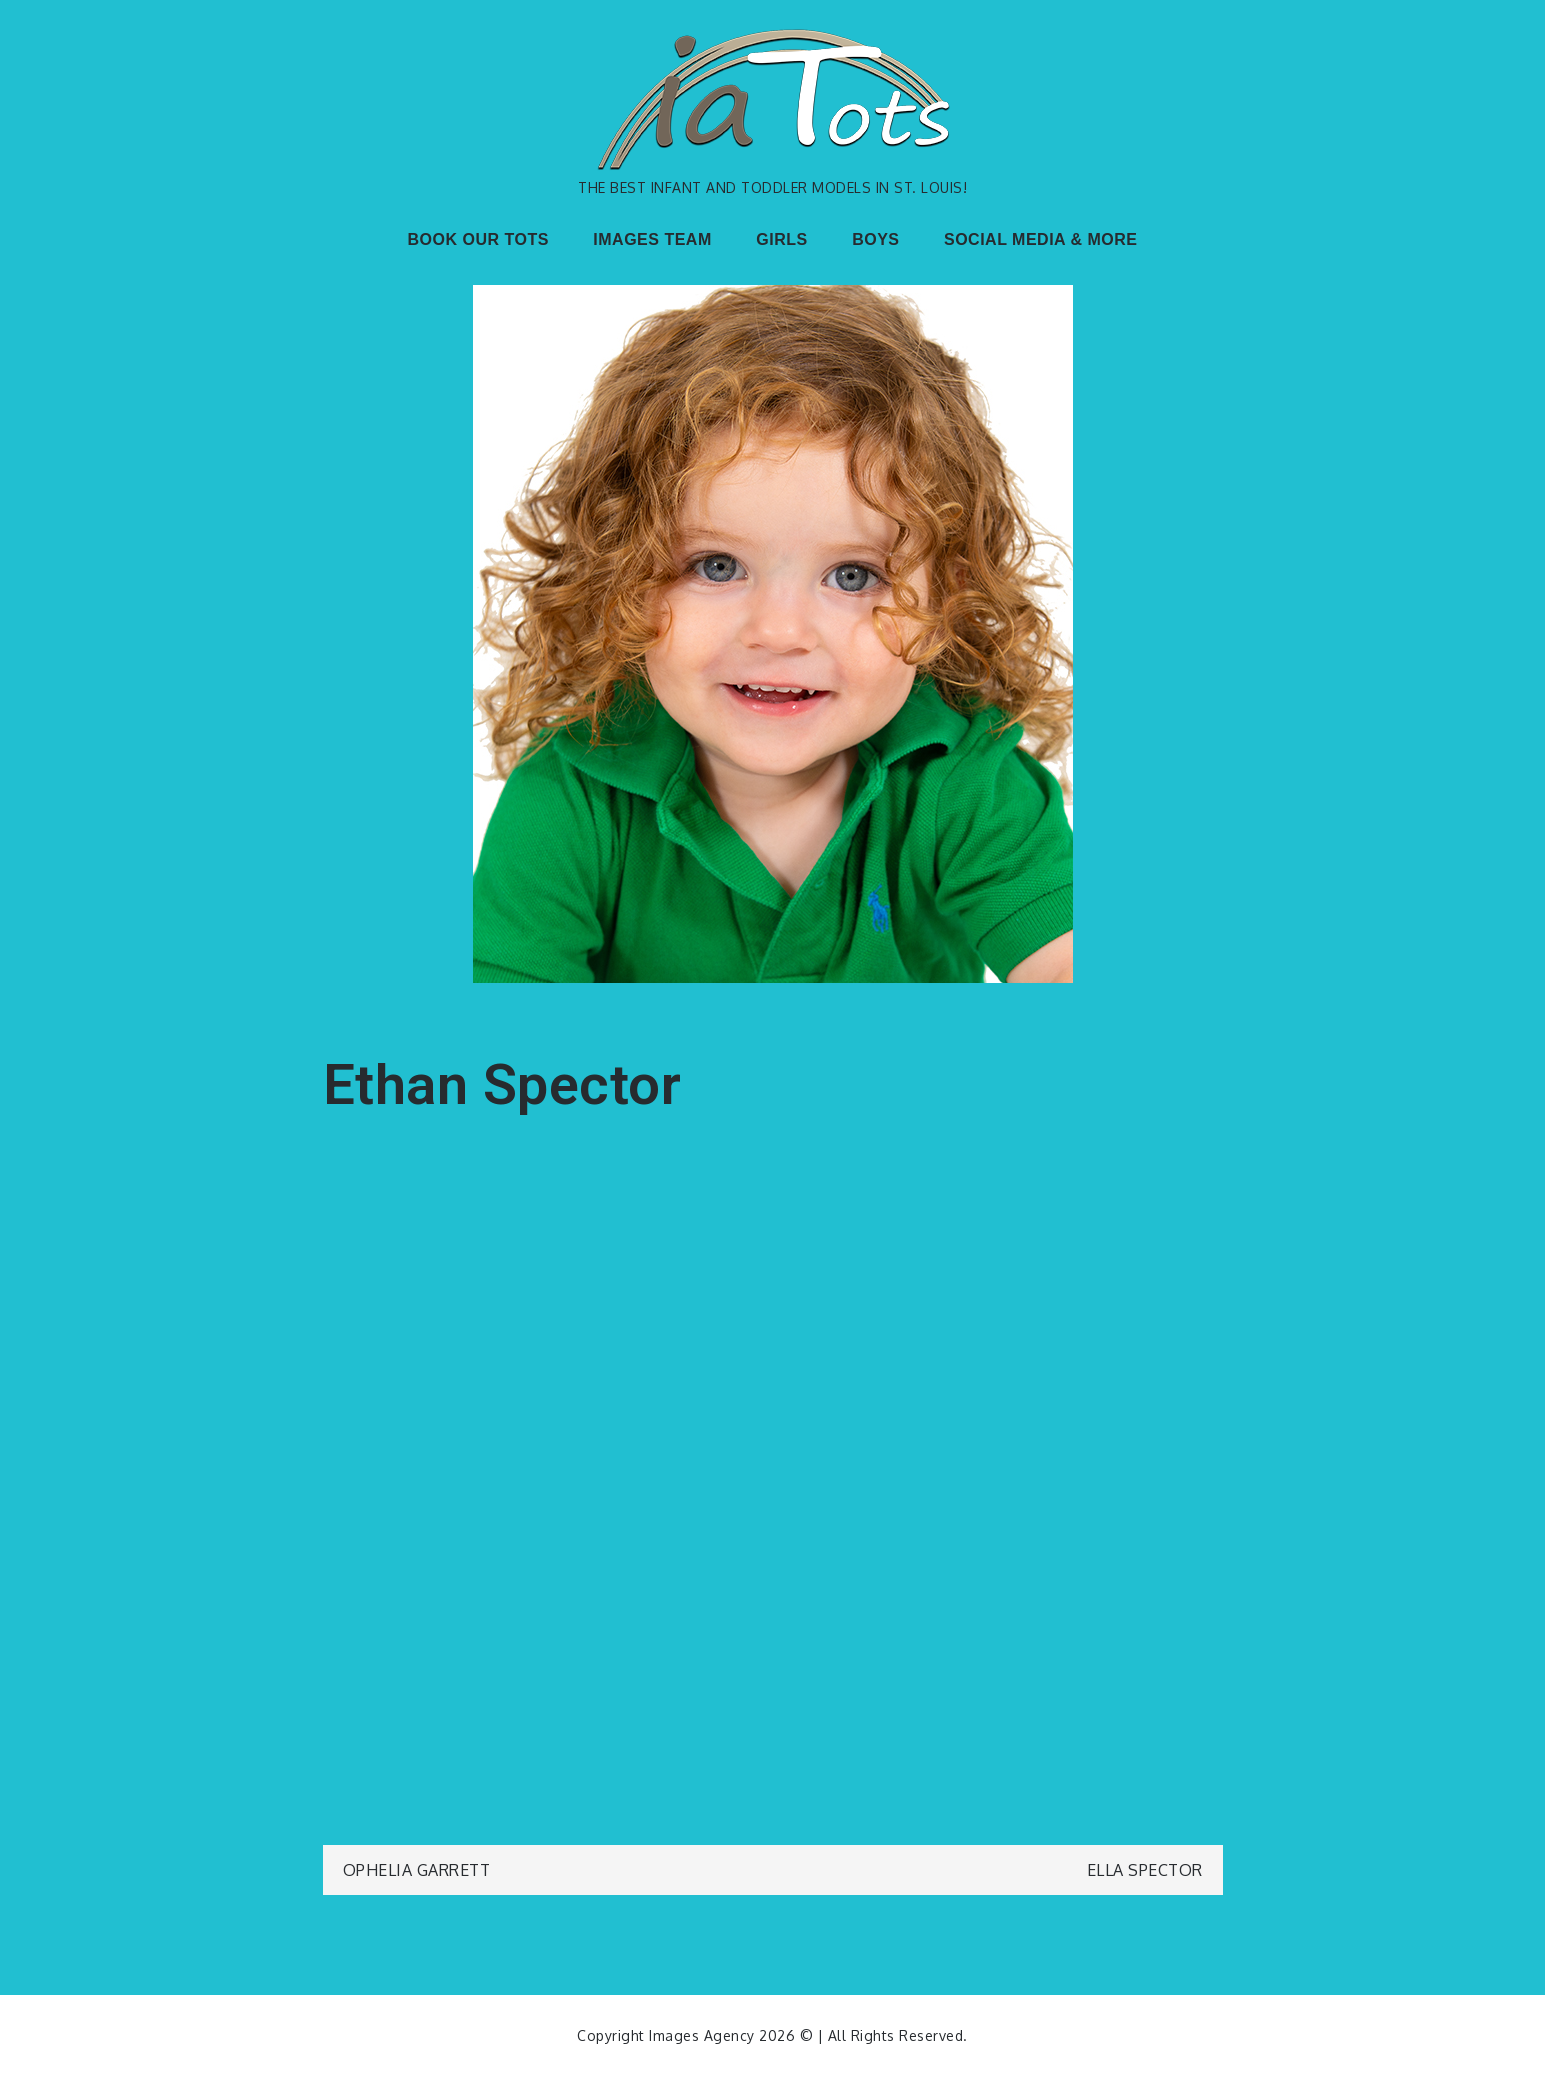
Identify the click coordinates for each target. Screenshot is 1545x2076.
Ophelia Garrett (417, 1870)
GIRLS (781, 239)
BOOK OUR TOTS (478, 239)
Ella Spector (1145, 1870)
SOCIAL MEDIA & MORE (1041, 239)
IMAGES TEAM (652, 239)
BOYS (875, 239)
